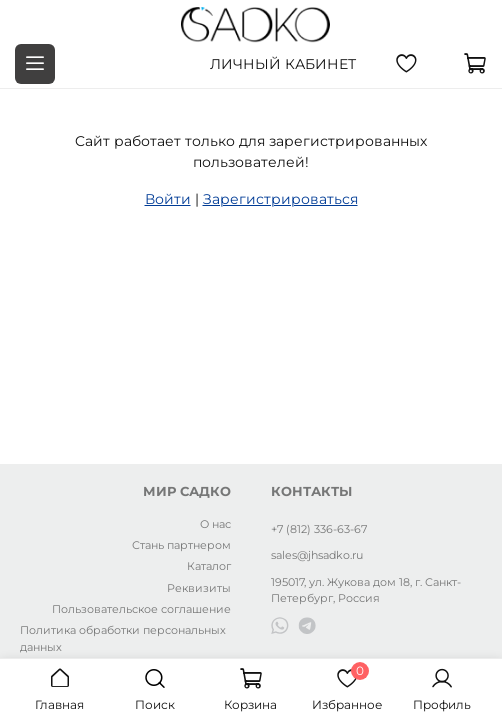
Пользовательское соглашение (141, 609)
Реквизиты (199, 588)
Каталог (209, 566)
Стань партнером (181, 545)
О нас (215, 524)
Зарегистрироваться (280, 199)
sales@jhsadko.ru (317, 555)
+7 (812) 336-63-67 (319, 529)
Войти (168, 199)
